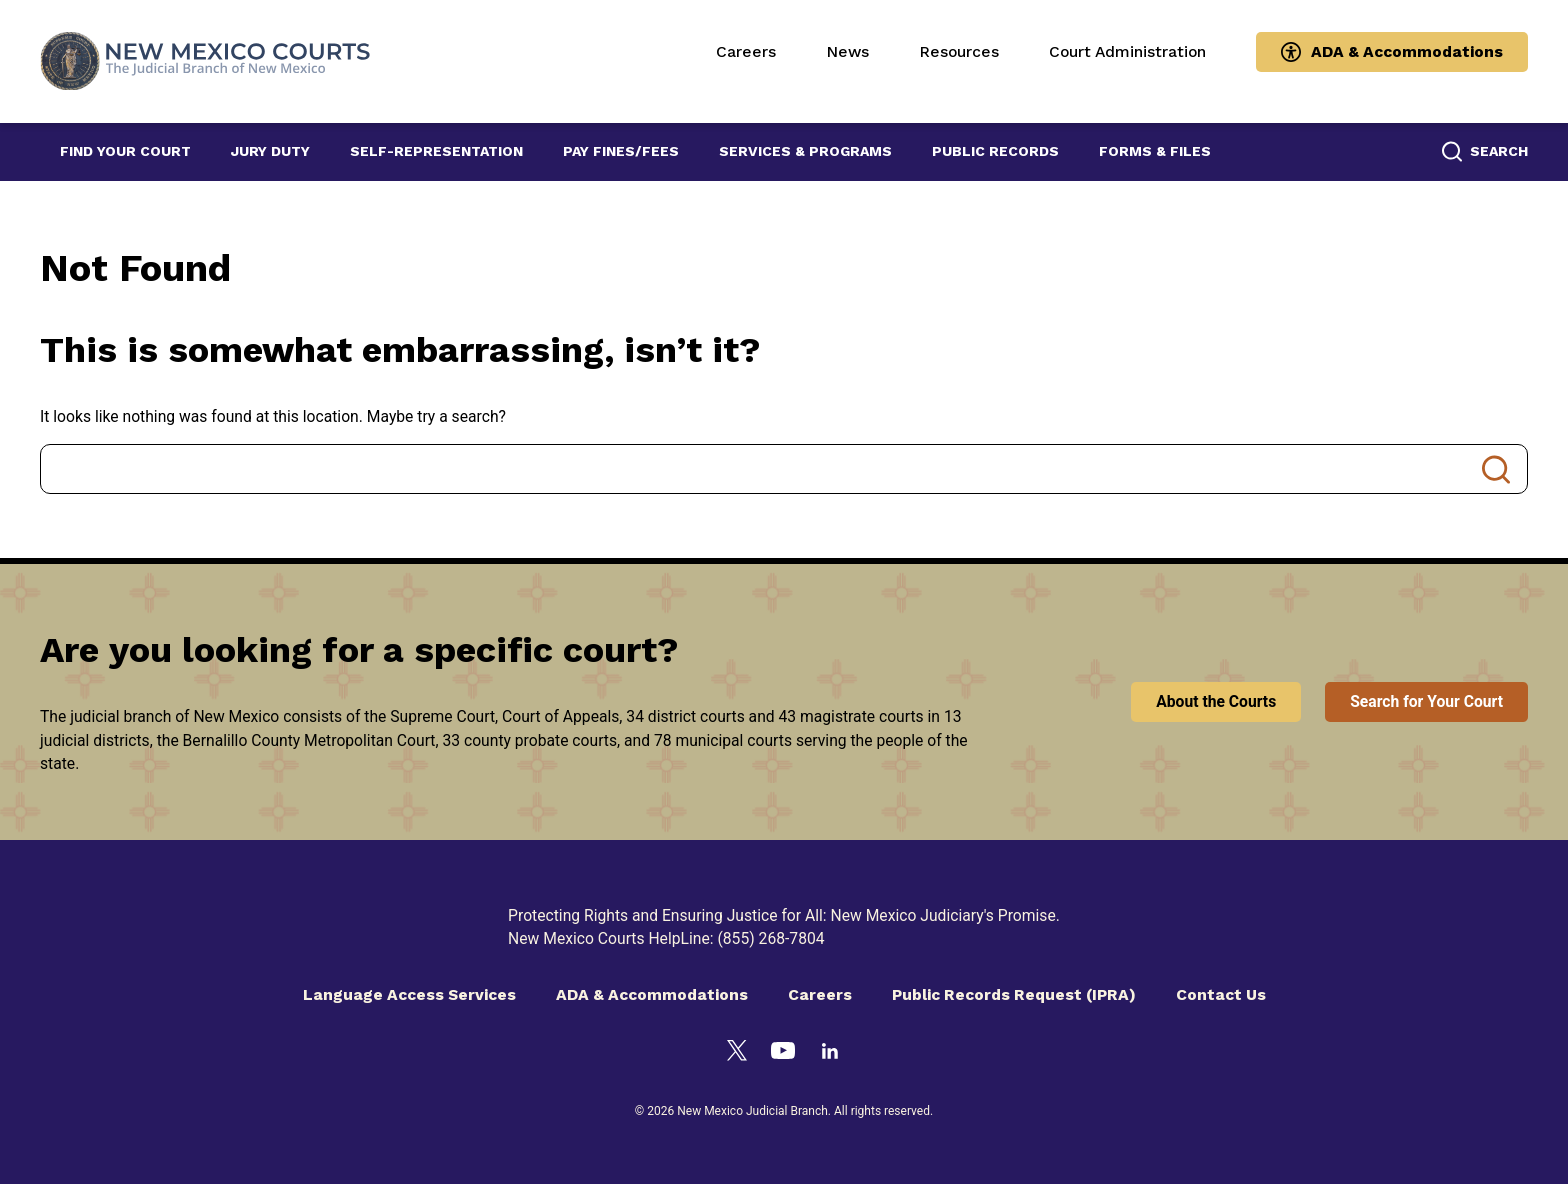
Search (1496, 469)
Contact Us (1221, 994)
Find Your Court (125, 151)
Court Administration (1127, 51)
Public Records (995, 151)
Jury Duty (270, 151)
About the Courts (1216, 701)
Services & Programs (805, 151)
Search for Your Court (1426, 701)
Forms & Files (1155, 151)
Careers (746, 51)
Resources (959, 51)
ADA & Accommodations (1407, 51)
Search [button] (1499, 151)
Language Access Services (409, 994)
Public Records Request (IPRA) (1014, 994)
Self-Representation (436, 151)
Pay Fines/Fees (621, 151)
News (847, 51)
